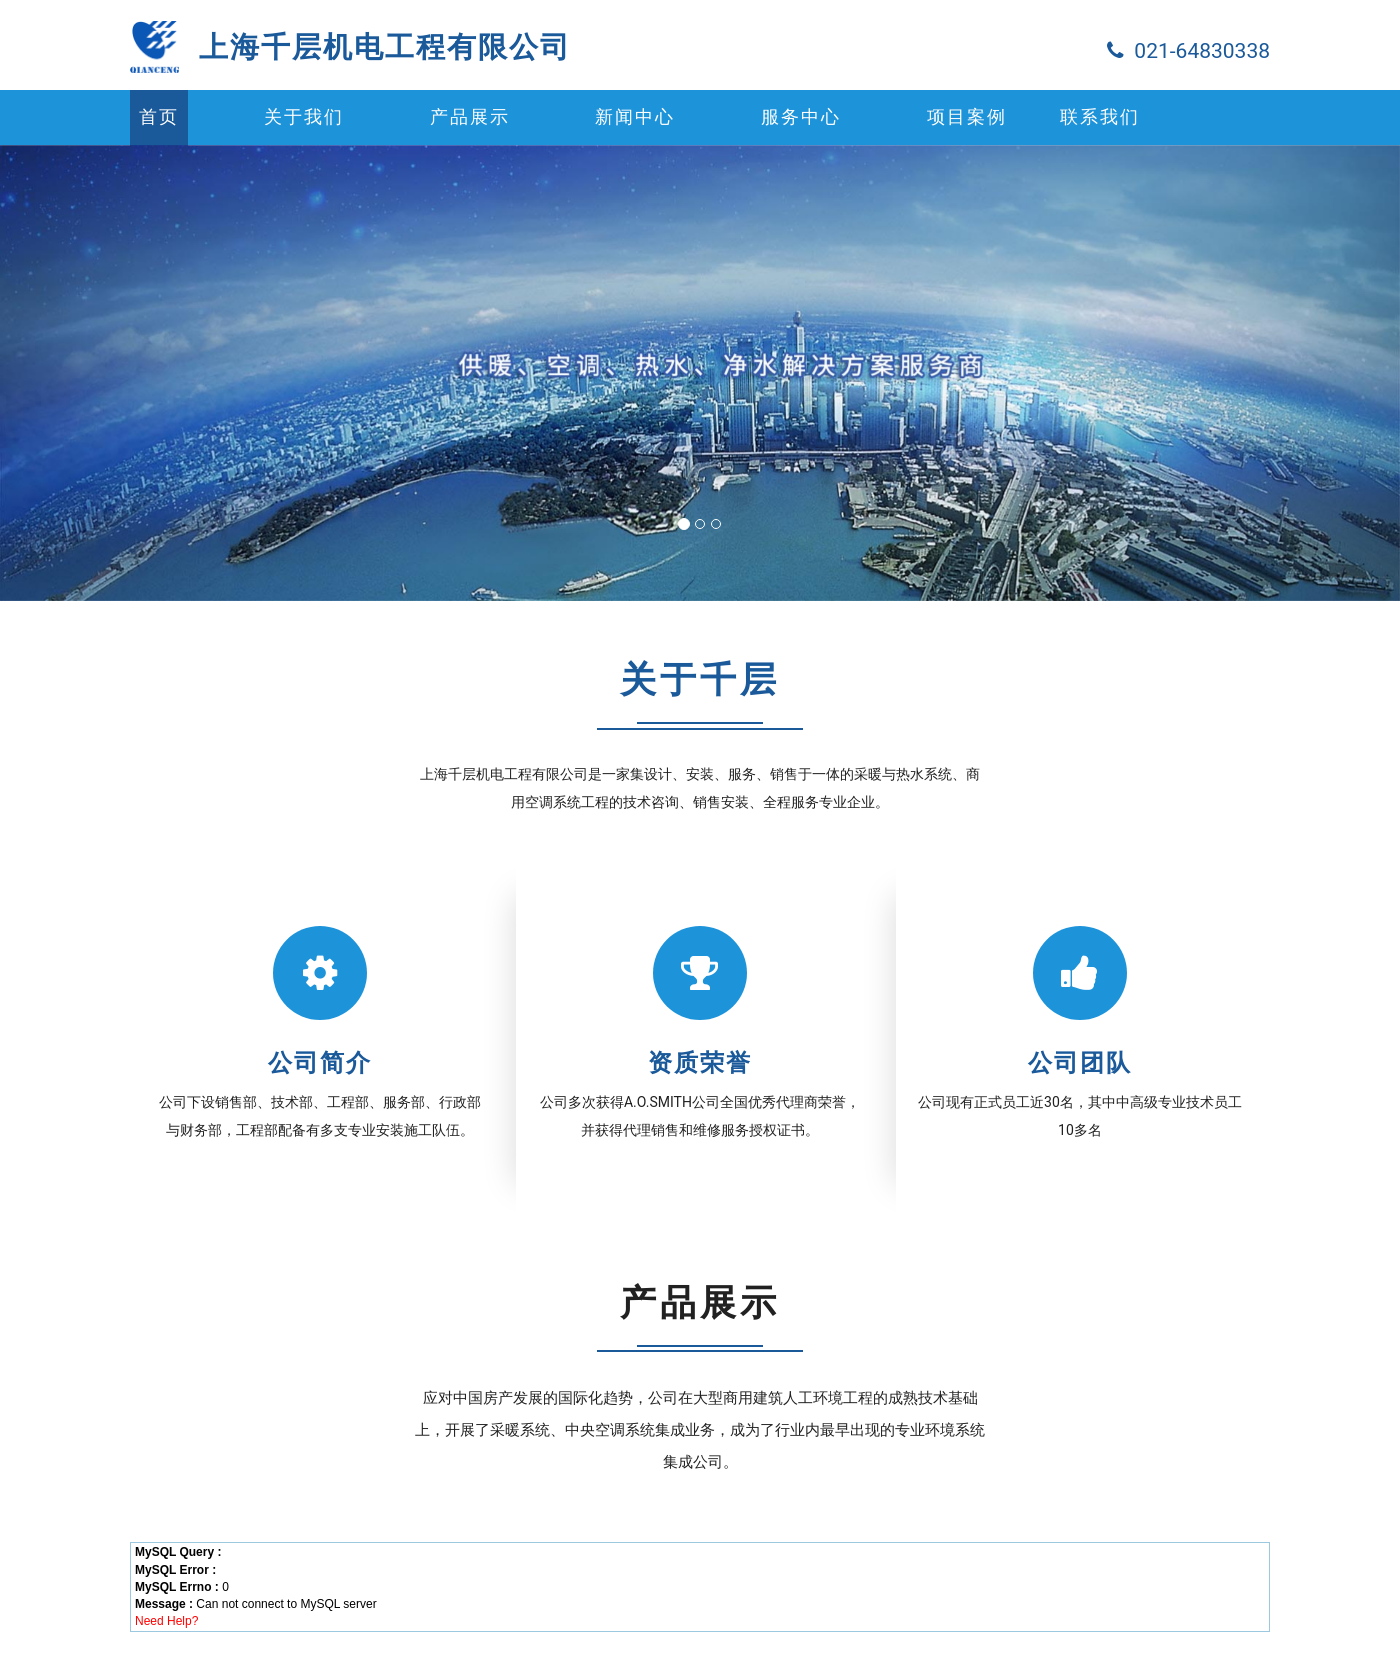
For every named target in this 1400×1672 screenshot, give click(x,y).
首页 (159, 117)
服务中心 (801, 117)
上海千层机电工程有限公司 (385, 47)
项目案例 (967, 117)
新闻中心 (635, 117)
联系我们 (1100, 117)
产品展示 (470, 117)
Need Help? (166, 1621)
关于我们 (304, 117)
